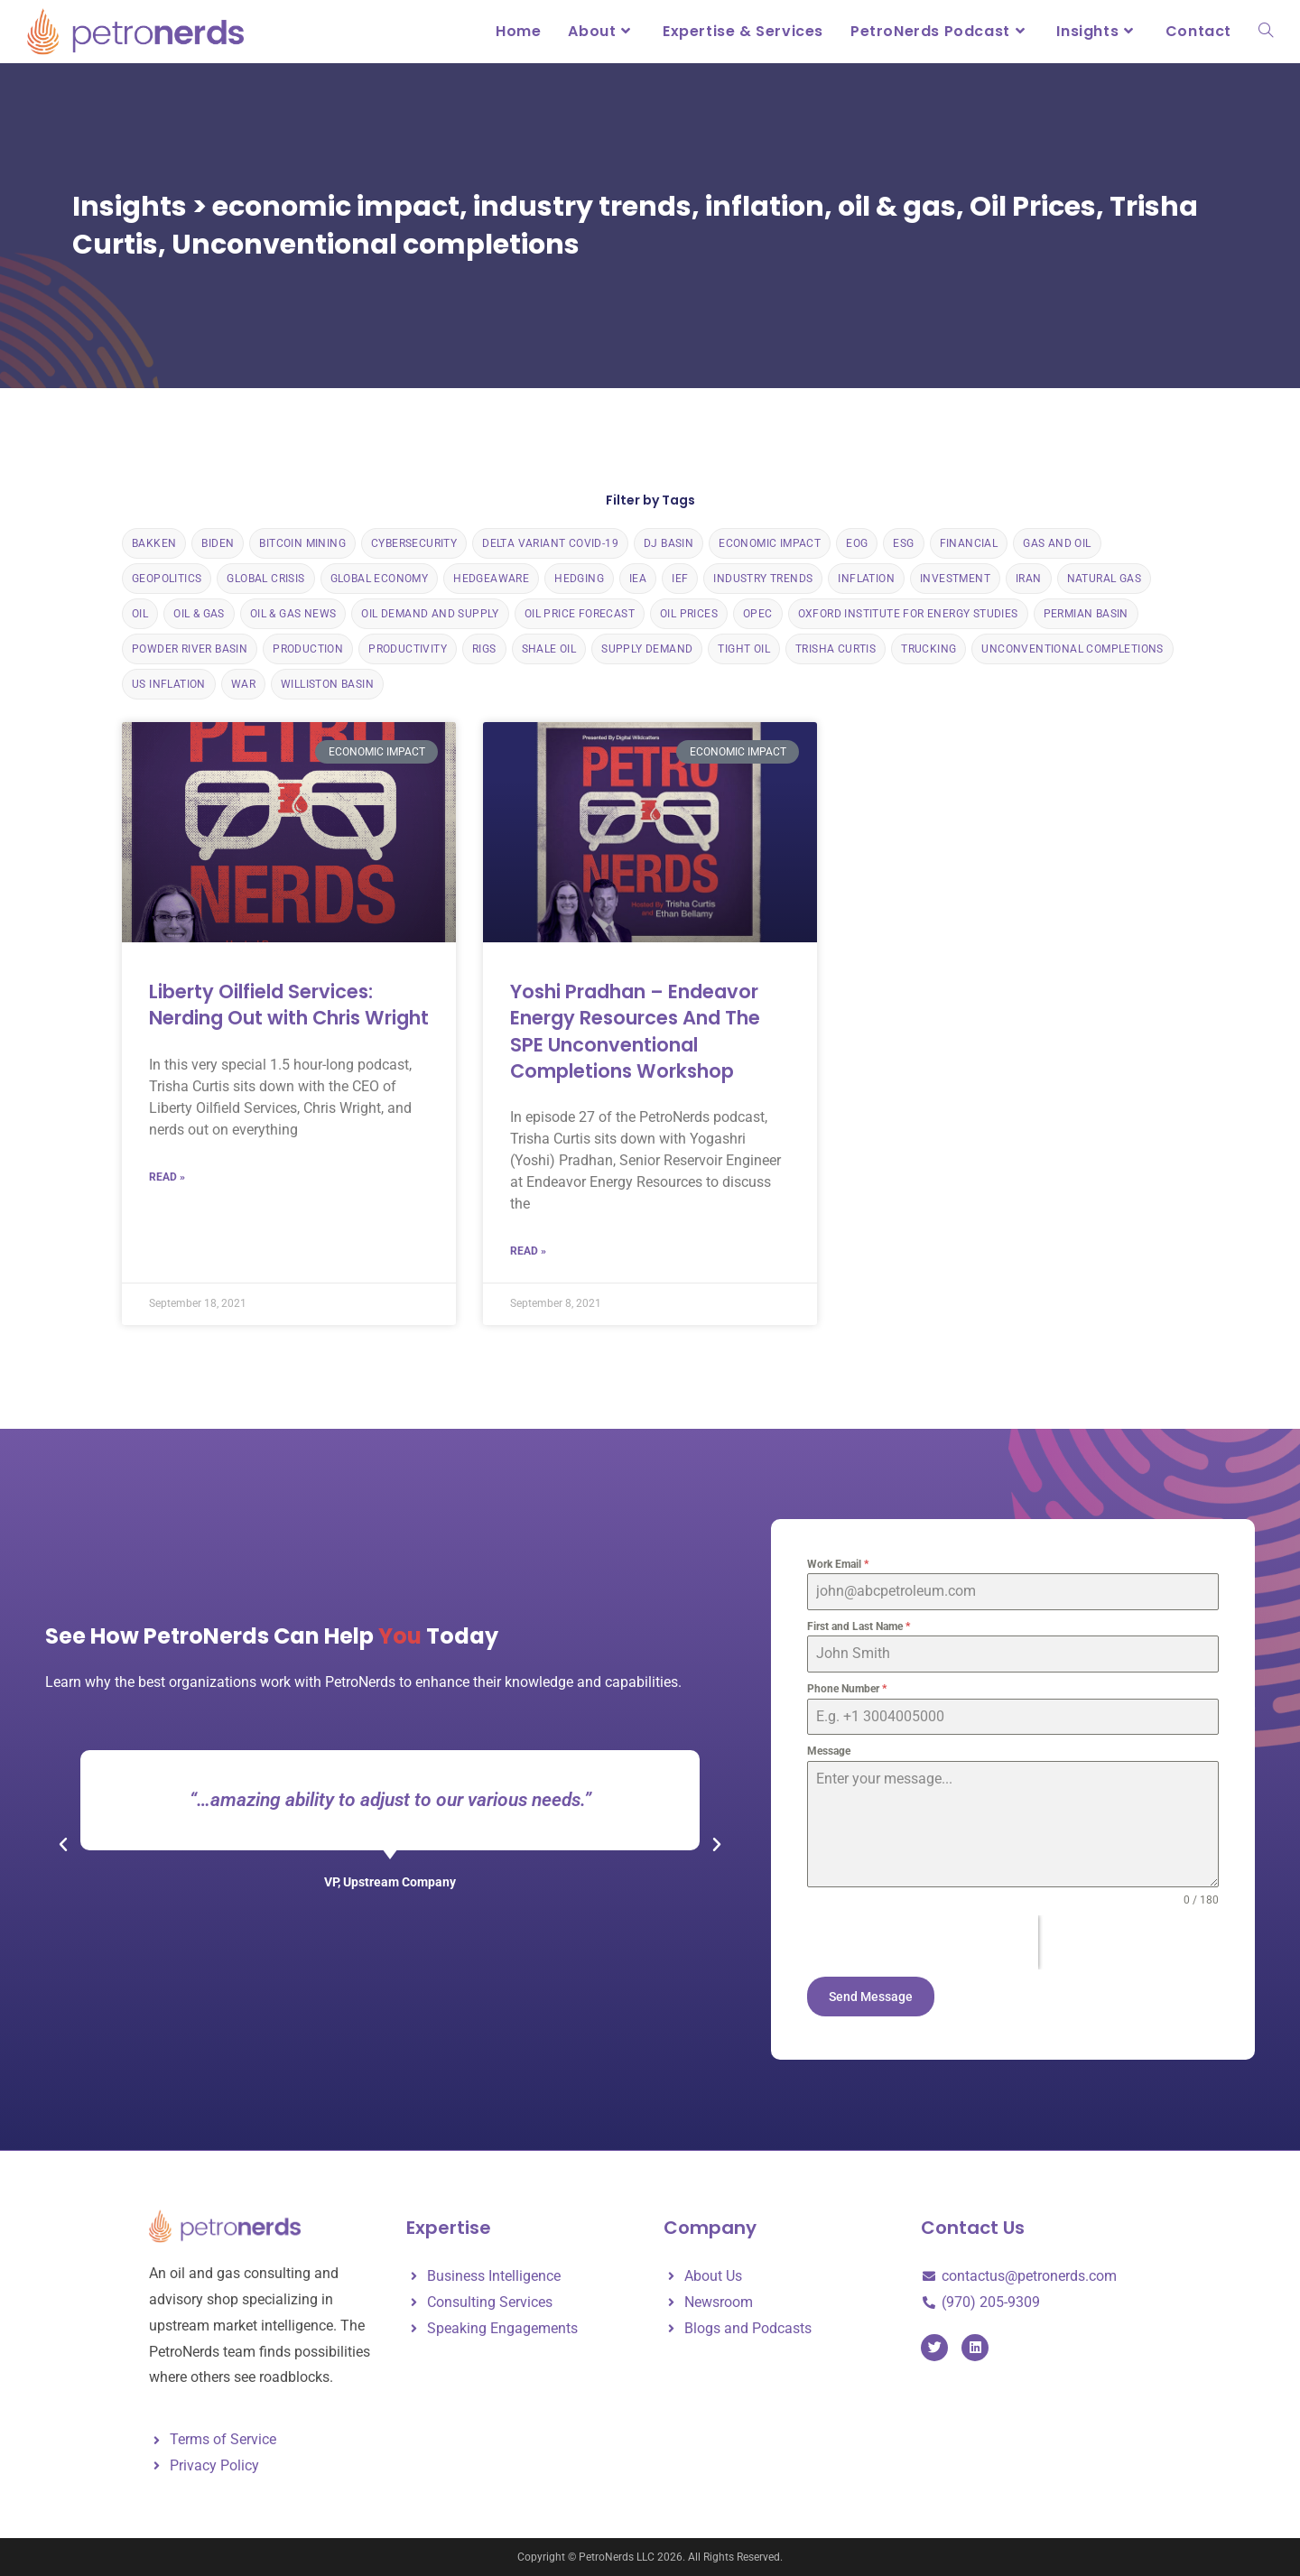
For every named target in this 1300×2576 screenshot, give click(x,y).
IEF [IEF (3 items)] (680, 578)
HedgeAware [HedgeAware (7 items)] (491, 578)
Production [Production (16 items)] (308, 649)
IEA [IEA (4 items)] (637, 578)
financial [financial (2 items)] (969, 543)
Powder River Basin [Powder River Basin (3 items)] (189, 649)
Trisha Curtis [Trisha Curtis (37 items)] (835, 649)
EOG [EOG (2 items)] (857, 543)
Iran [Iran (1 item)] (1029, 578)
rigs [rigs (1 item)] (484, 649)
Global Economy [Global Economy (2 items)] (379, 578)
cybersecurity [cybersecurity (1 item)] (414, 543)
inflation (764, 207)
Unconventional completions (376, 245)
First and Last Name (858, 1626)
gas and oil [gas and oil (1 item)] (1057, 543)
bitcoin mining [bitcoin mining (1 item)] (302, 543)
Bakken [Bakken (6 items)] (154, 543)
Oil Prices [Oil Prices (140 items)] (689, 613)
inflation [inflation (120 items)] (866, 578)
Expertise (448, 2227)
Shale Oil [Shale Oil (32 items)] (549, 649)
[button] (63, 1845)
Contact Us (973, 2227)
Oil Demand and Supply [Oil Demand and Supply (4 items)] (429, 613)
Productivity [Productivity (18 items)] (407, 649)
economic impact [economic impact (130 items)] (770, 543)
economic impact (336, 207)
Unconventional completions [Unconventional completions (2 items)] (1072, 649)
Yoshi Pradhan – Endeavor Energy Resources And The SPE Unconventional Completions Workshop (635, 1031)
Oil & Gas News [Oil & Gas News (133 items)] (293, 613)
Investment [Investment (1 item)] (955, 578)
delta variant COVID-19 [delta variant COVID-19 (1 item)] (550, 543)
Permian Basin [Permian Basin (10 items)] (1086, 613)
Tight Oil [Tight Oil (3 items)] (744, 649)
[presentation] (922, 1942)
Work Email (837, 1564)
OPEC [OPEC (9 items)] (758, 613)
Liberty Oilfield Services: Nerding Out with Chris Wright (289, 1004)
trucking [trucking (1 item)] (928, 649)
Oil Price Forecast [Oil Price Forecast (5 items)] (580, 613)
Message (828, 1751)
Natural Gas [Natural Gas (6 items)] (1104, 578)
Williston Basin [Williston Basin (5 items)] (327, 684)
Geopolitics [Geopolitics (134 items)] (166, 578)
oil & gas (897, 207)
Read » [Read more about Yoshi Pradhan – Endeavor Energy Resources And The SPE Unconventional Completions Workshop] (528, 1251)
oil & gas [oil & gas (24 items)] (199, 613)
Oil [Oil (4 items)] (140, 613)
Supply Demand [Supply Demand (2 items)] (646, 649)
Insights (129, 207)
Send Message (871, 1996)
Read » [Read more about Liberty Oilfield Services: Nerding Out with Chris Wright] (167, 1177)
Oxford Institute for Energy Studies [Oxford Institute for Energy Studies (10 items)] (908, 613)
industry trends (582, 207)
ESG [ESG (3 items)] (903, 543)
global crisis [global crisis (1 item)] (265, 578)
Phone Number (847, 1688)
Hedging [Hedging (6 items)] (579, 578)
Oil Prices (1033, 207)
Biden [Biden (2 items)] (217, 543)
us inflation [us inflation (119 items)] (169, 684)
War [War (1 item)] (243, 684)
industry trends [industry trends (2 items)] (762, 578)
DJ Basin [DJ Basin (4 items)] (668, 543)
